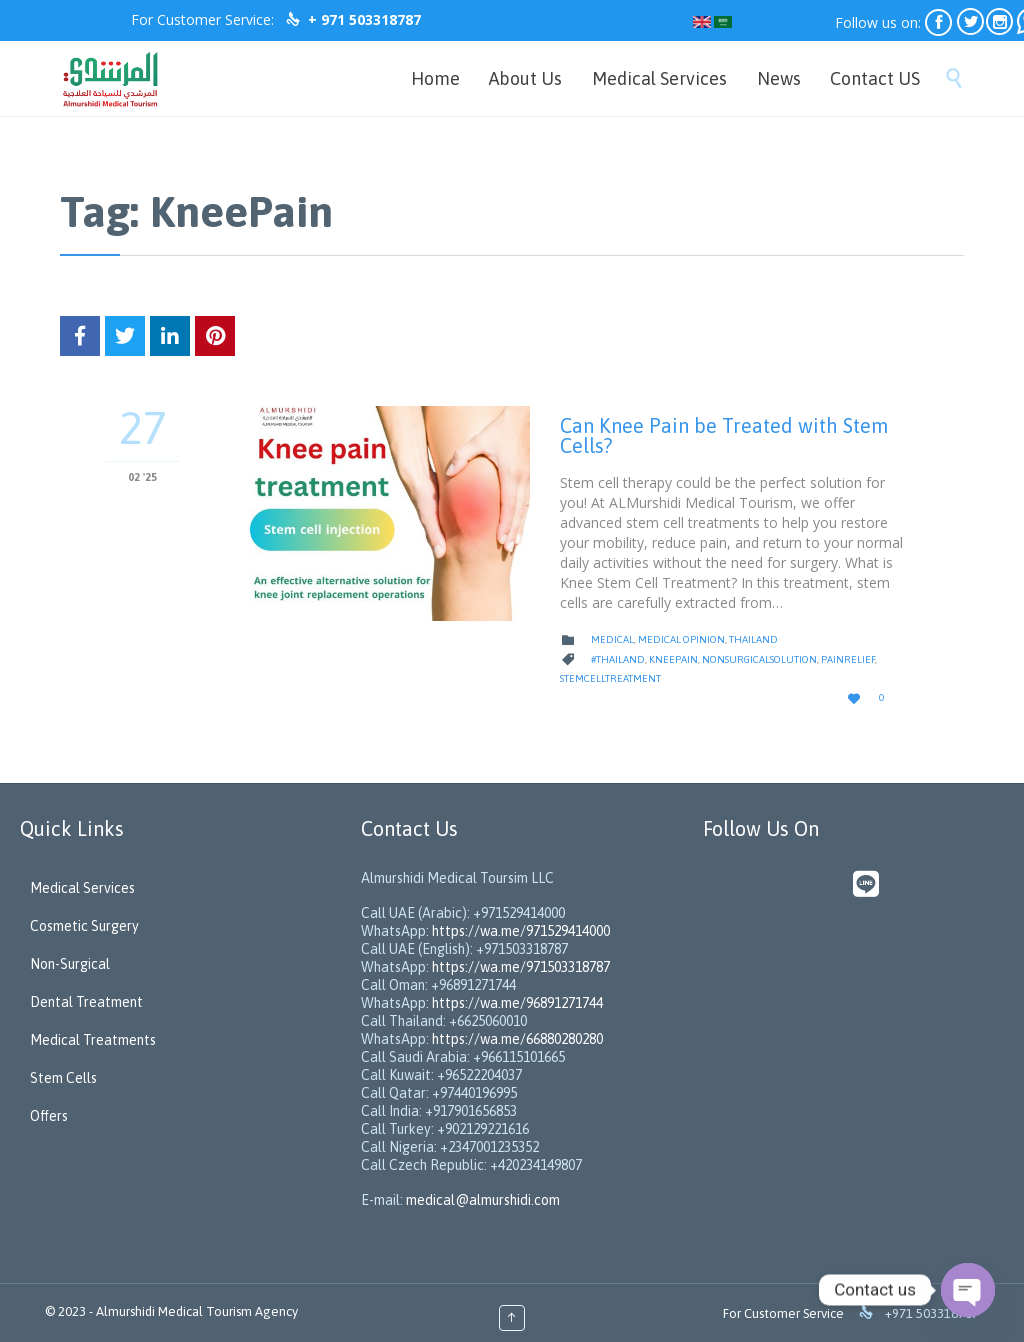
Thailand (753, 639)
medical (612, 639)
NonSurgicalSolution (759, 659)
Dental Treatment (86, 1002)
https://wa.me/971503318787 (521, 967)
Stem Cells (63, 1078)
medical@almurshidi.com (483, 1200)
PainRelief (848, 659)
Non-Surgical (70, 964)
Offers (49, 1116)
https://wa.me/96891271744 (517, 1003)
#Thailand (618, 659)
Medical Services (82, 888)
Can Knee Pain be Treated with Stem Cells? (724, 435)
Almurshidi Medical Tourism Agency (197, 1311)
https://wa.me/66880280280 (517, 1039)
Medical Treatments (93, 1040)
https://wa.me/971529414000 (519, 931)
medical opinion (681, 639)
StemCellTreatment (610, 678)
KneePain (673, 659)
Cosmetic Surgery (84, 926)
